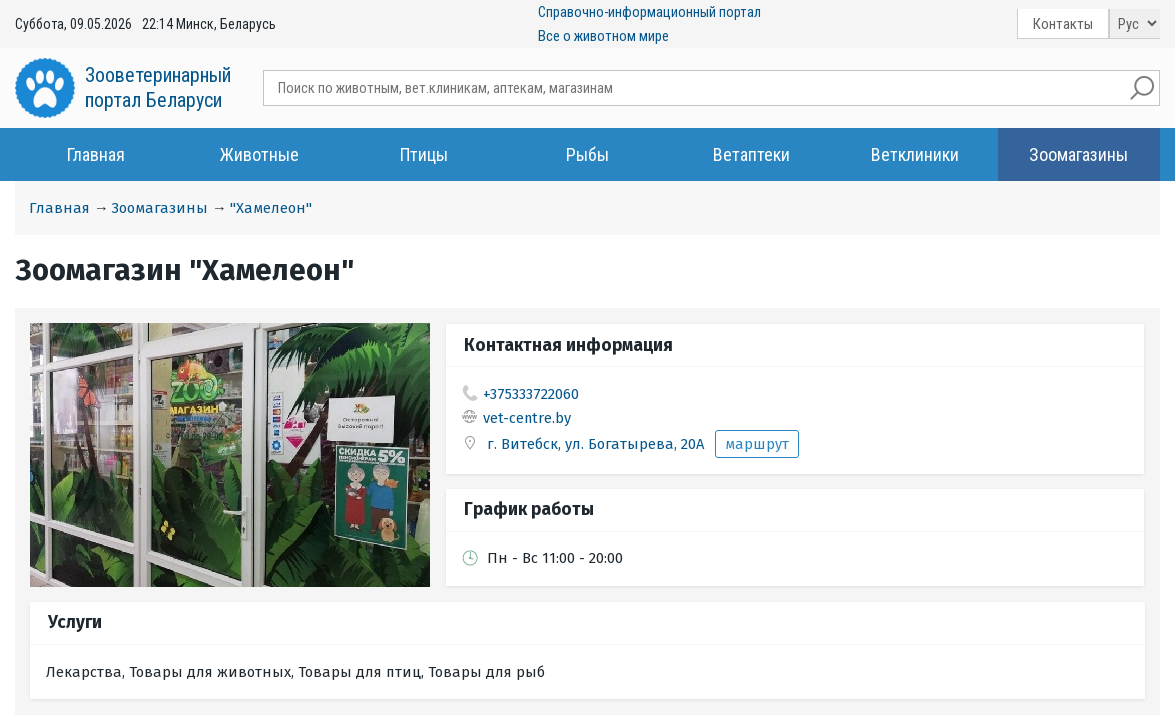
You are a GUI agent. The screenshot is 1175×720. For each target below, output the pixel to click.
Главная (96, 154)
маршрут (757, 444)
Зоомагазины (1078, 154)
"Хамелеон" (271, 208)
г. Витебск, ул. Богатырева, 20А (597, 444)
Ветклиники (915, 154)
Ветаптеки (751, 154)
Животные (259, 154)
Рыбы (587, 154)
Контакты (1063, 24)
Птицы (424, 154)
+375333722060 (531, 394)
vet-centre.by (527, 418)
